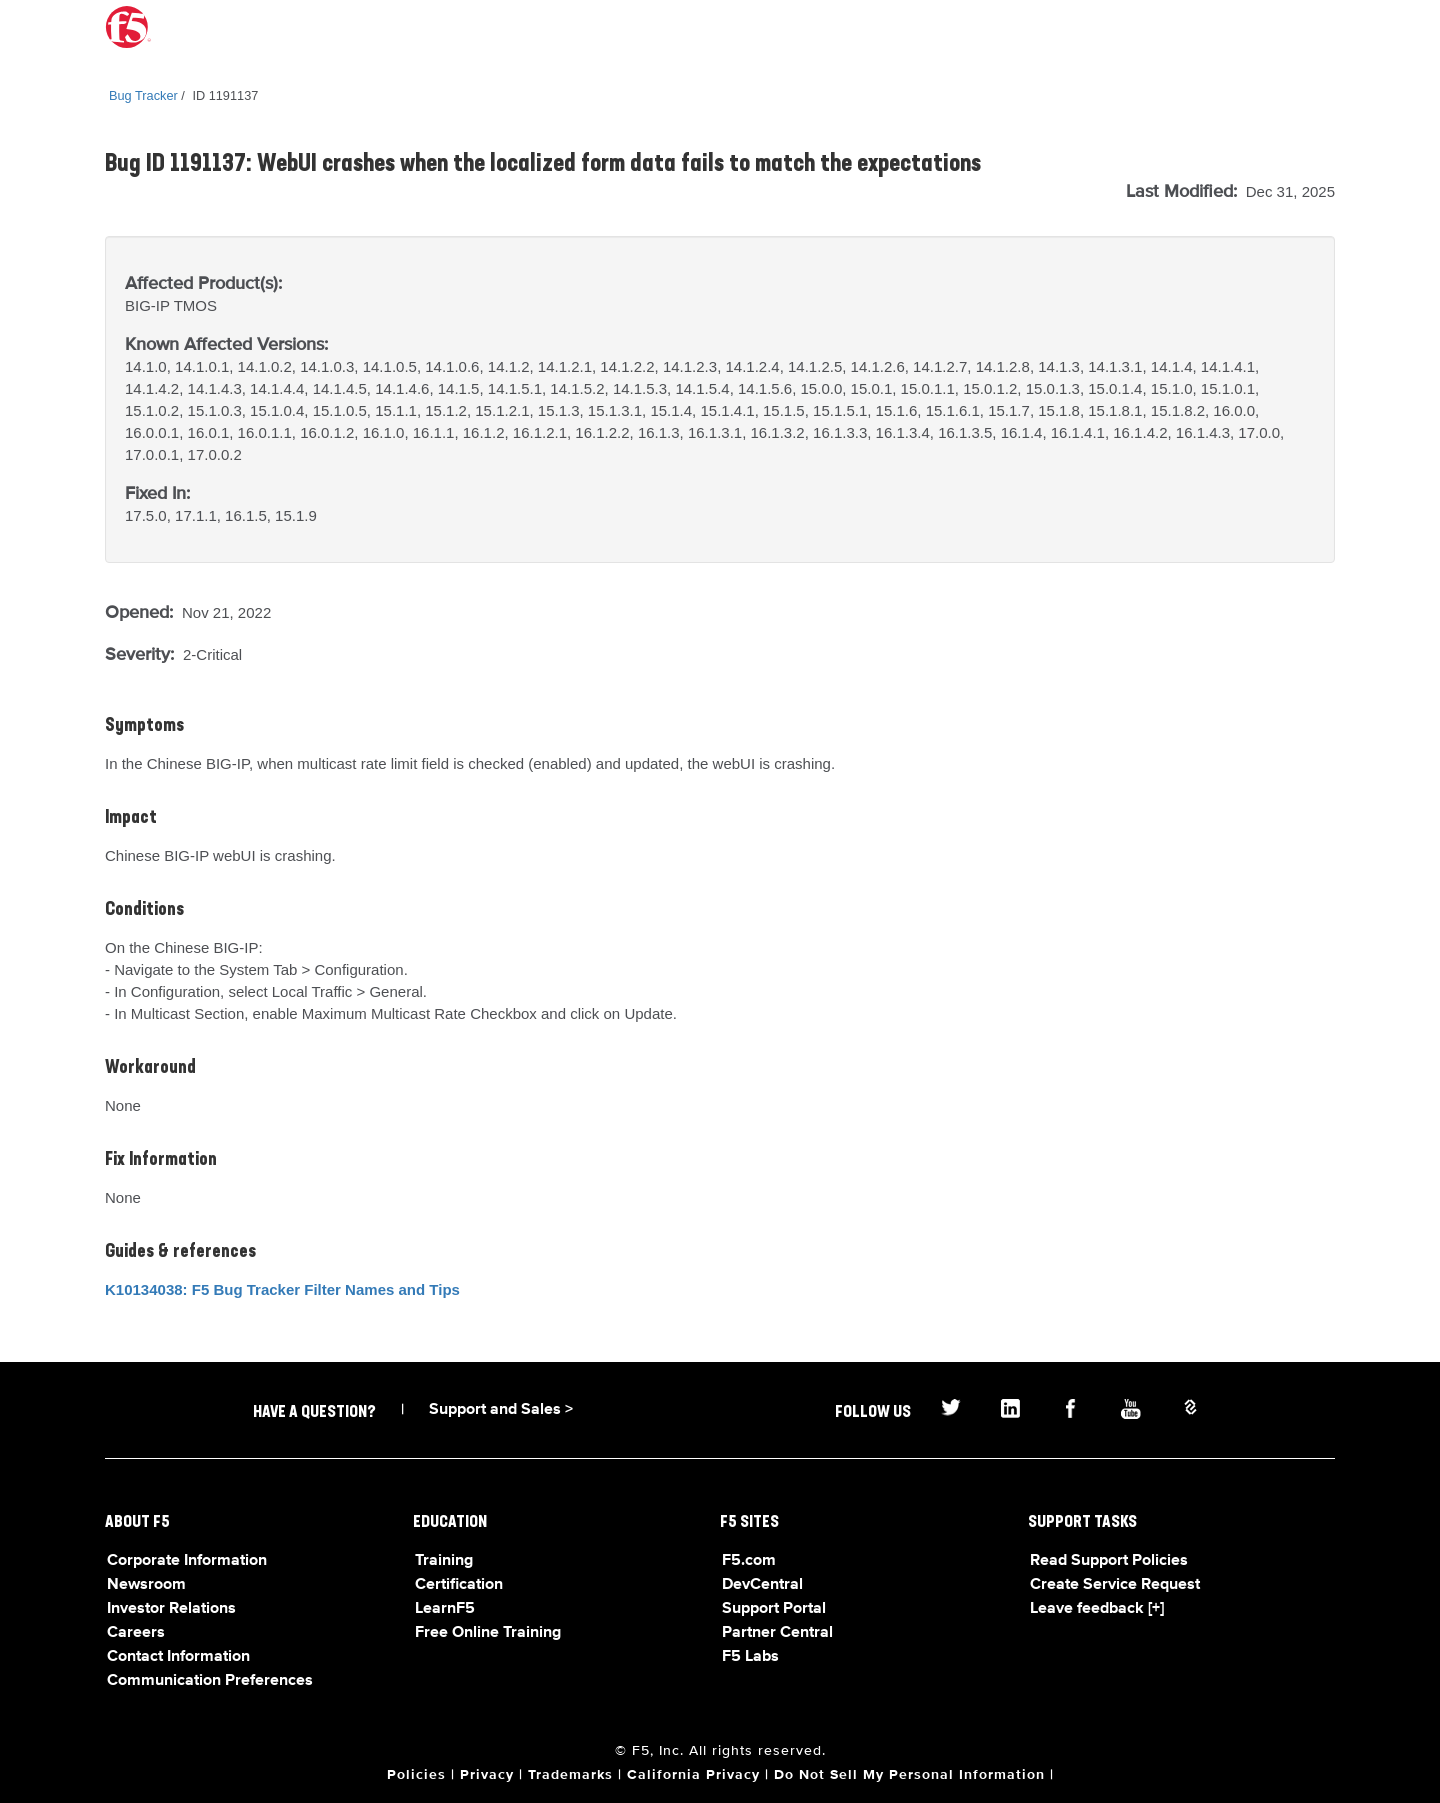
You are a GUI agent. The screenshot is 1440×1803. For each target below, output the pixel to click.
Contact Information (178, 1657)
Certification (459, 1585)
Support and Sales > (501, 1410)
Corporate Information (187, 1561)
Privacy (487, 1775)
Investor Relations (171, 1609)
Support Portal (774, 1609)
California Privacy (693, 1775)
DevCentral (762, 1585)
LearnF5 (445, 1609)
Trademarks (570, 1775)
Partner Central (777, 1633)
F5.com (749, 1561)
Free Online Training (488, 1633)
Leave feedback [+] (1097, 1609)
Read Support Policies (1109, 1561)
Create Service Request (1115, 1585)
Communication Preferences (210, 1681)
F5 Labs (750, 1657)
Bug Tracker (143, 95)
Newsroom (146, 1585)
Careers (136, 1633)
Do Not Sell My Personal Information (909, 1775)
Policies (416, 1775)
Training (444, 1561)
